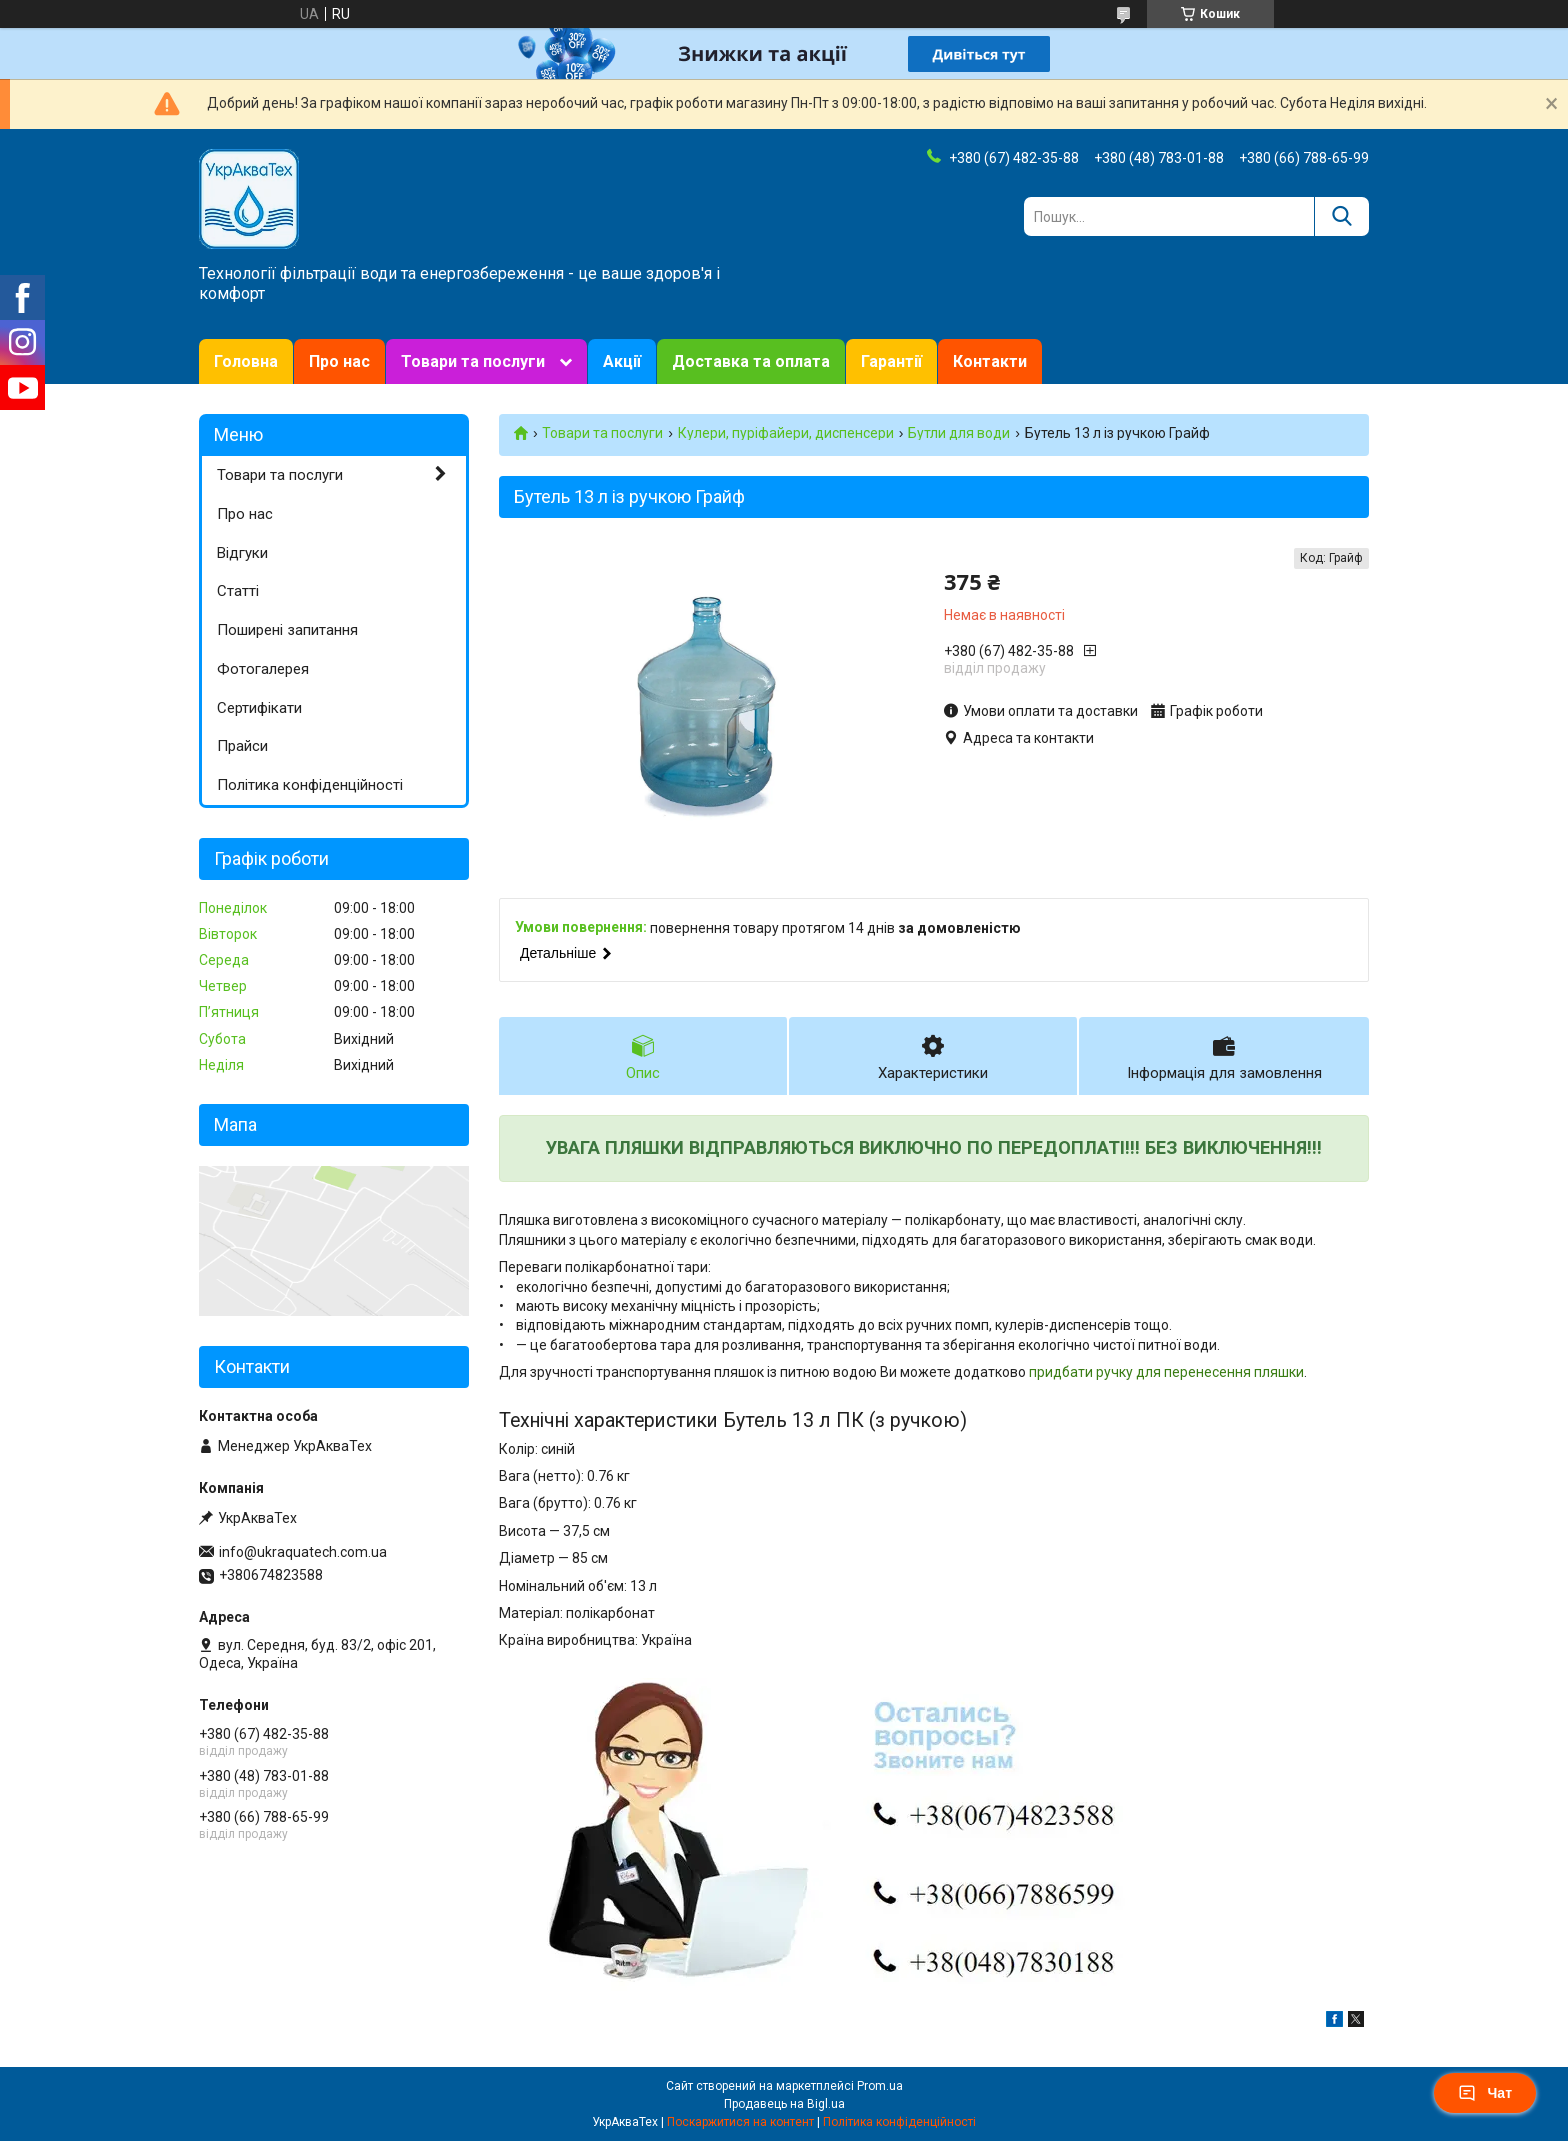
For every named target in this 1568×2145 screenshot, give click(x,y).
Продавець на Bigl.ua (784, 2108)
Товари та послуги (473, 361)
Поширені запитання (287, 630)
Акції (622, 361)
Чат (1485, 2093)
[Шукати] (1341, 216)
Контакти (990, 361)
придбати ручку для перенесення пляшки (1166, 1375)
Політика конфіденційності (310, 785)
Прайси (242, 746)
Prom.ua (880, 2090)
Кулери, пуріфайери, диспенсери (786, 433)
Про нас (339, 361)
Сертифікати (259, 708)
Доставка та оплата (751, 361)
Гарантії (891, 361)
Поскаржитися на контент (740, 2126)
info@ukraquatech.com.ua (303, 1552)
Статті (238, 591)
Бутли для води (959, 433)
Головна (246, 361)
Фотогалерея (263, 669)
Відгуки (242, 553)
